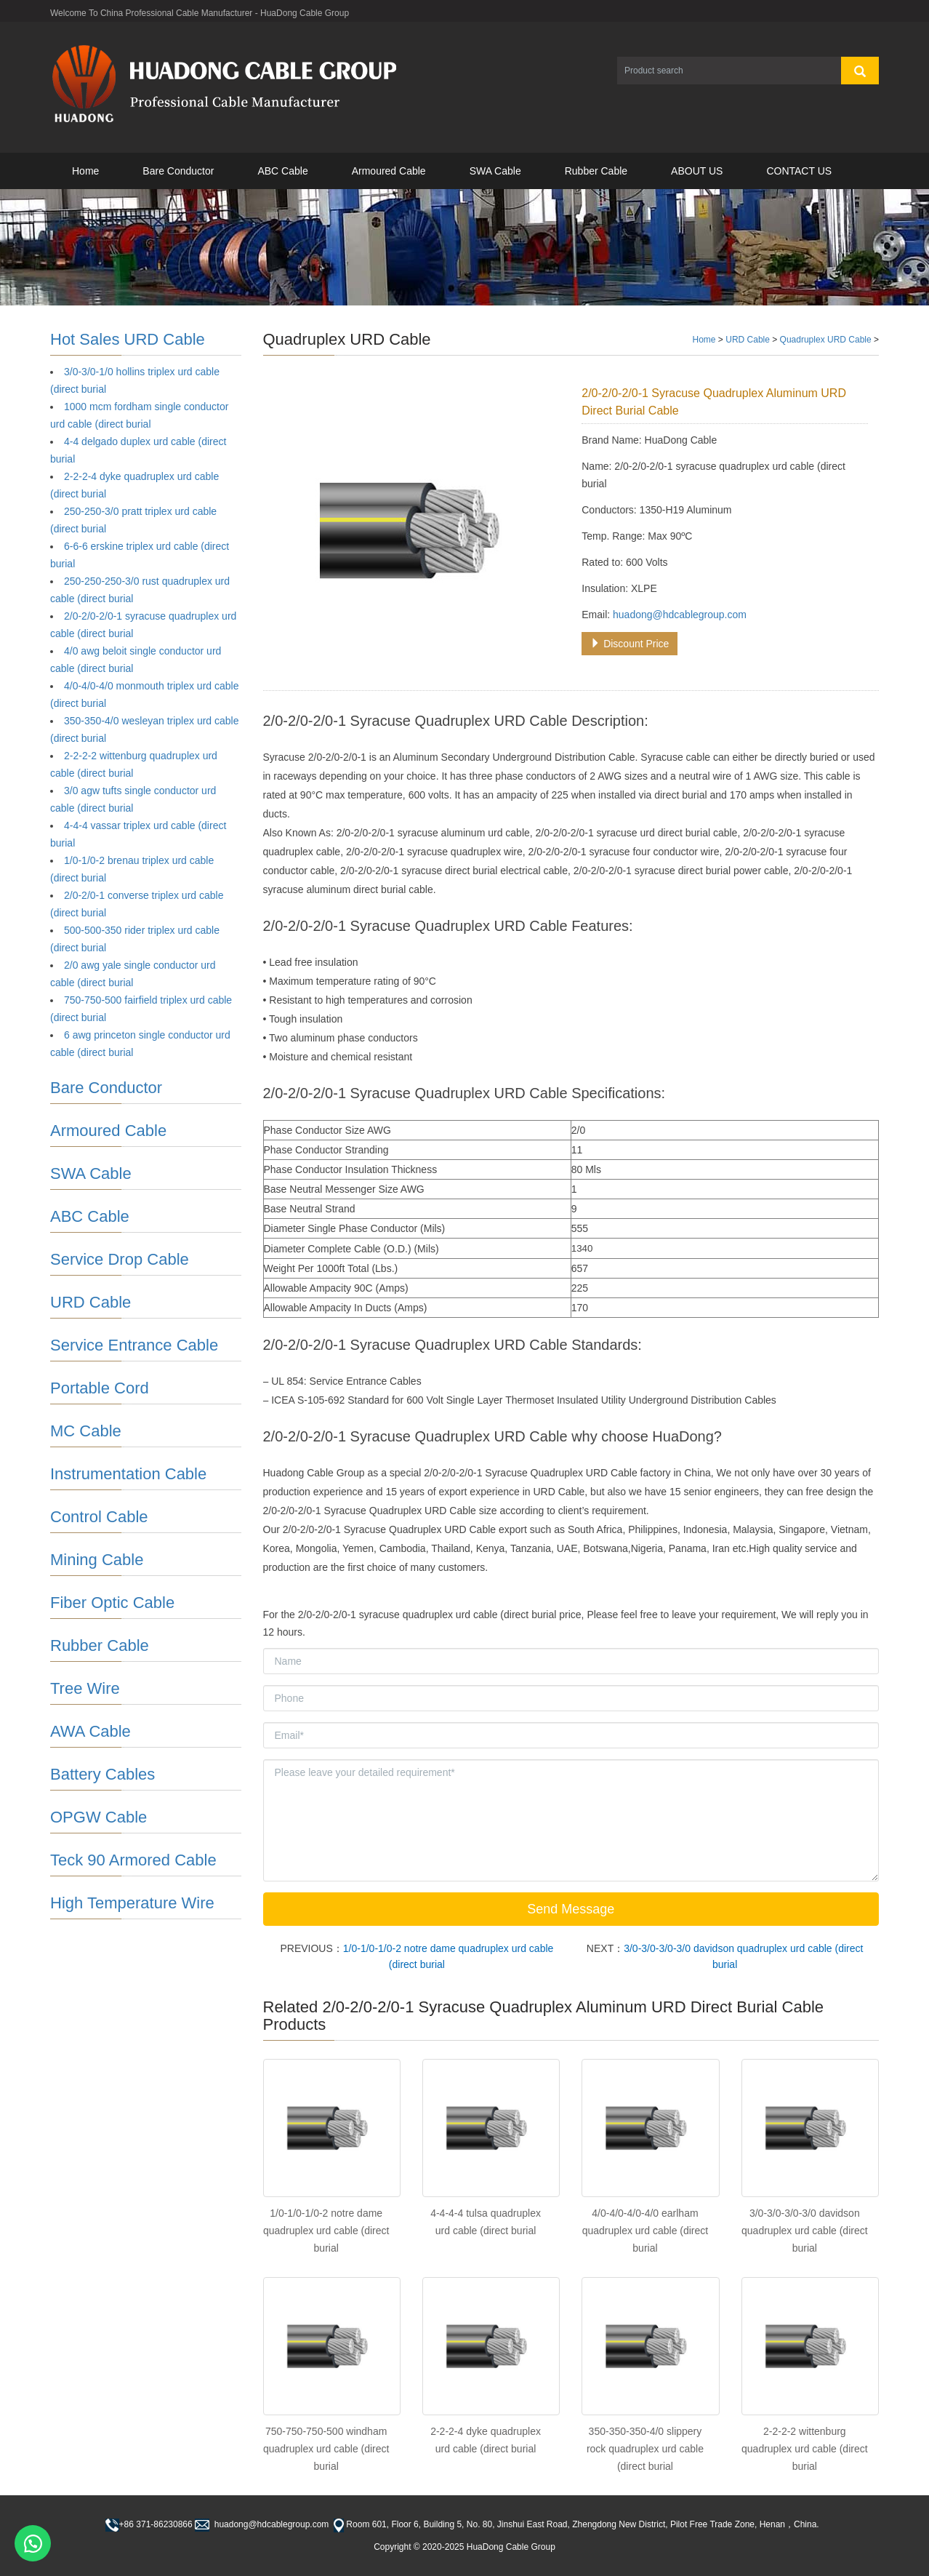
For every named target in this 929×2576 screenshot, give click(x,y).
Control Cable (99, 1517)
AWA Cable (90, 1731)
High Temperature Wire (132, 1903)
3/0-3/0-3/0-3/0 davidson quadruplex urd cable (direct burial (804, 2230)
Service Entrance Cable (134, 1345)
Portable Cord (99, 1388)
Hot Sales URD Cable (127, 339)
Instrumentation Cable (128, 1474)
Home (85, 171)
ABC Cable (282, 171)
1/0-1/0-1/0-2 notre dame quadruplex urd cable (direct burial (326, 2230)
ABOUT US (697, 171)
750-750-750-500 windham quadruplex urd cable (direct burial (326, 2448)
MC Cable (85, 1431)
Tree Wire (85, 1688)
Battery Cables (102, 1774)
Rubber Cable (596, 171)
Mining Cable (96, 1560)
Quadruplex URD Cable (826, 340)
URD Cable (747, 340)
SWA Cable (495, 171)
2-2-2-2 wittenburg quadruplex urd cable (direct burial (804, 2448)
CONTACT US (799, 171)
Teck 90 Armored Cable (133, 1860)
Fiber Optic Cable (112, 1602)
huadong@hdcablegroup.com (680, 614)
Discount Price (629, 643)
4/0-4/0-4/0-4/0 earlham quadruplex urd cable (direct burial (645, 2230)
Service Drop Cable (119, 1259)
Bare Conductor (178, 171)
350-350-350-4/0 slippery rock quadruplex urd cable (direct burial (645, 2448)
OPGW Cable (98, 1817)
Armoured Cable (389, 171)
